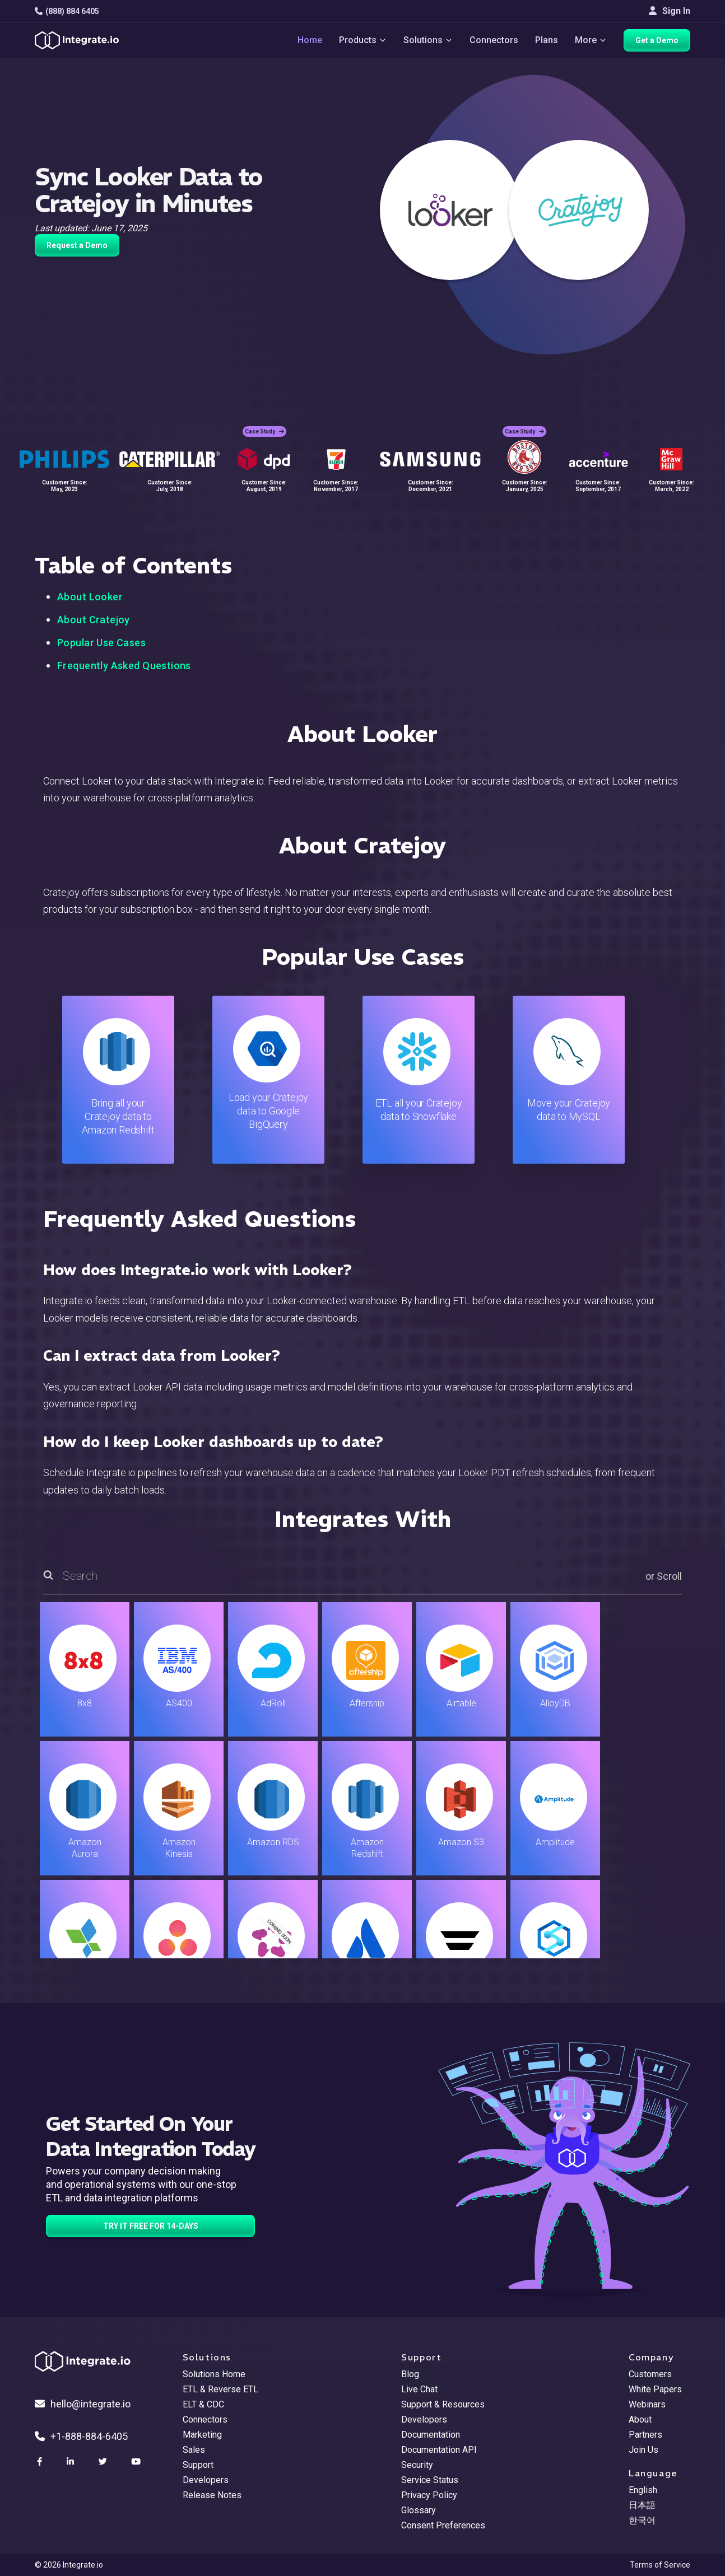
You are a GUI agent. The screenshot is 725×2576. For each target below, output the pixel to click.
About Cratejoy (93, 620)
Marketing (202, 2434)
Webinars (647, 2404)
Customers (650, 2374)
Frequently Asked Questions (124, 665)
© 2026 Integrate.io (69, 2564)
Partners (645, 2434)
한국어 (642, 2520)
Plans (546, 40)
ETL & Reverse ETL (220, 2389)
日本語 (642, 2505)
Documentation (430, 2434)
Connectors (494, 40)
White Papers (655, 2389)
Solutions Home (214, 2374)
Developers (206, 2480)
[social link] (41, 2461)
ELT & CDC (203, 2404)
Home (310, 40)
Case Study (264, 431)
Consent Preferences (443, 2525)
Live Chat (419, 2389)
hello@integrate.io (83, 2404)
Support (198, 2465)
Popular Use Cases (101, 642)
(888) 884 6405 (67, 11)
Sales (194, 2449)
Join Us (643, 2449)
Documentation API (439, 2449)
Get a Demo (656, 40)
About (640, 2419)
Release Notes (212, 2495)
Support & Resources (443, 2404)
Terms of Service (660, 2564)
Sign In (669, 11)
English (643, 2490)
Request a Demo (77, 245)
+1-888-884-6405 (81, 2436)
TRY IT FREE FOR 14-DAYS (150, 2226)
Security (417, 2465)
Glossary (418, 2510)
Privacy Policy (429, 2495)
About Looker (90, 597)
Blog (410, 2374)
